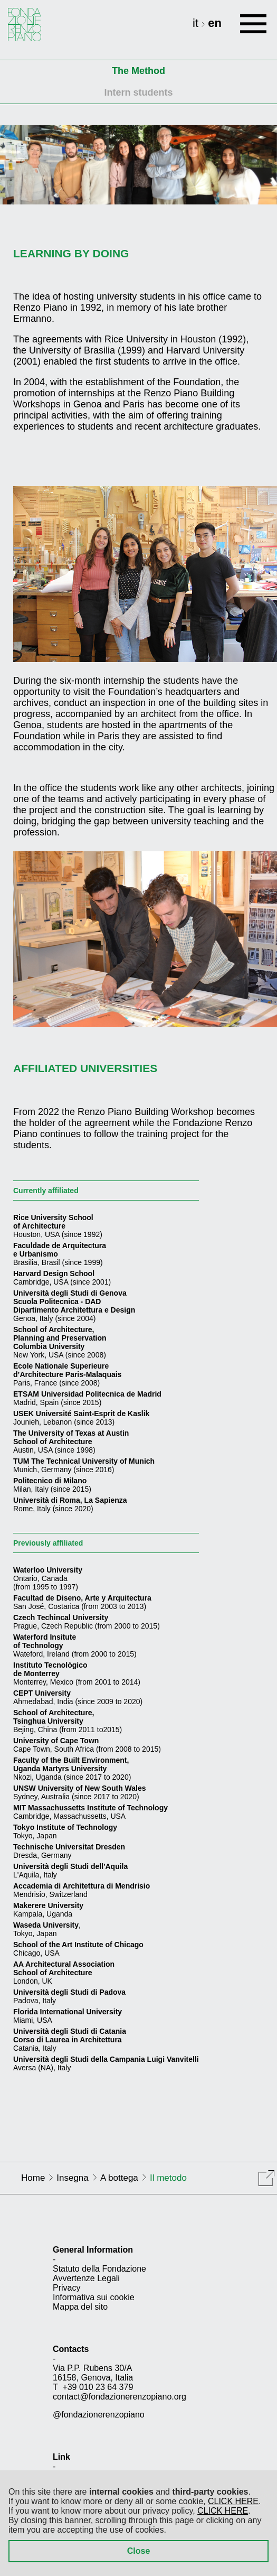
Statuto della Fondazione (99, 2268)
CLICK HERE (233, 2501)
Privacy (66, 2287)
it (197, 23)
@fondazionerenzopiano (99, 2414)
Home (33, 2178)
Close (138, 2550)
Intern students (138, 92)
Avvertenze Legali (86, 2278)
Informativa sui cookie (94, 2297)
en (215, 23)
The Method (138, 71)
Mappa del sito (80, 2306)
